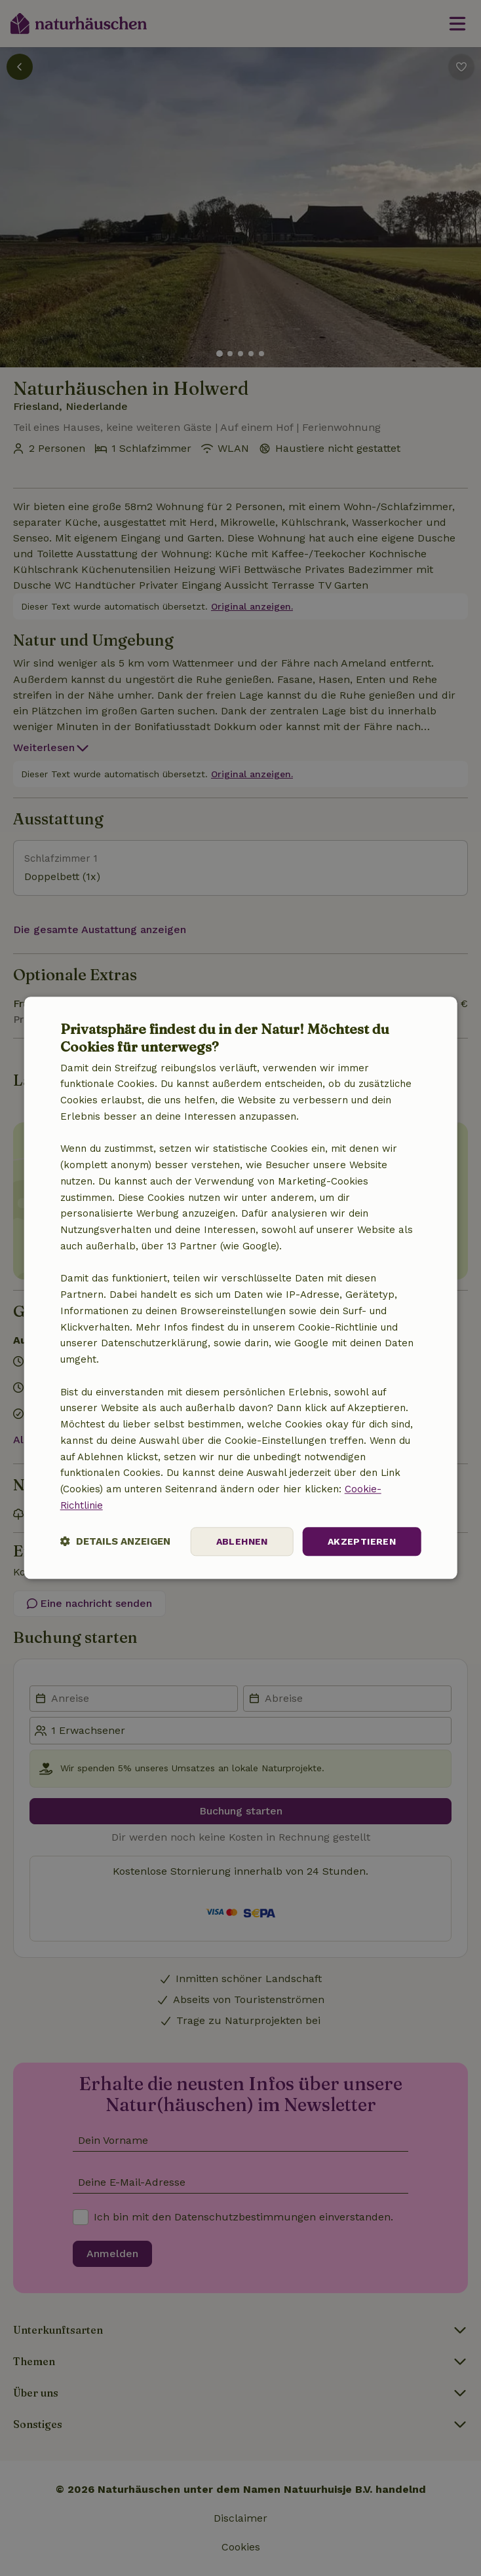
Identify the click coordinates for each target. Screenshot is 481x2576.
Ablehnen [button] (242, 1541)
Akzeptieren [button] (362, 1541)
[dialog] (240, 1288)
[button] (115, 1542)
